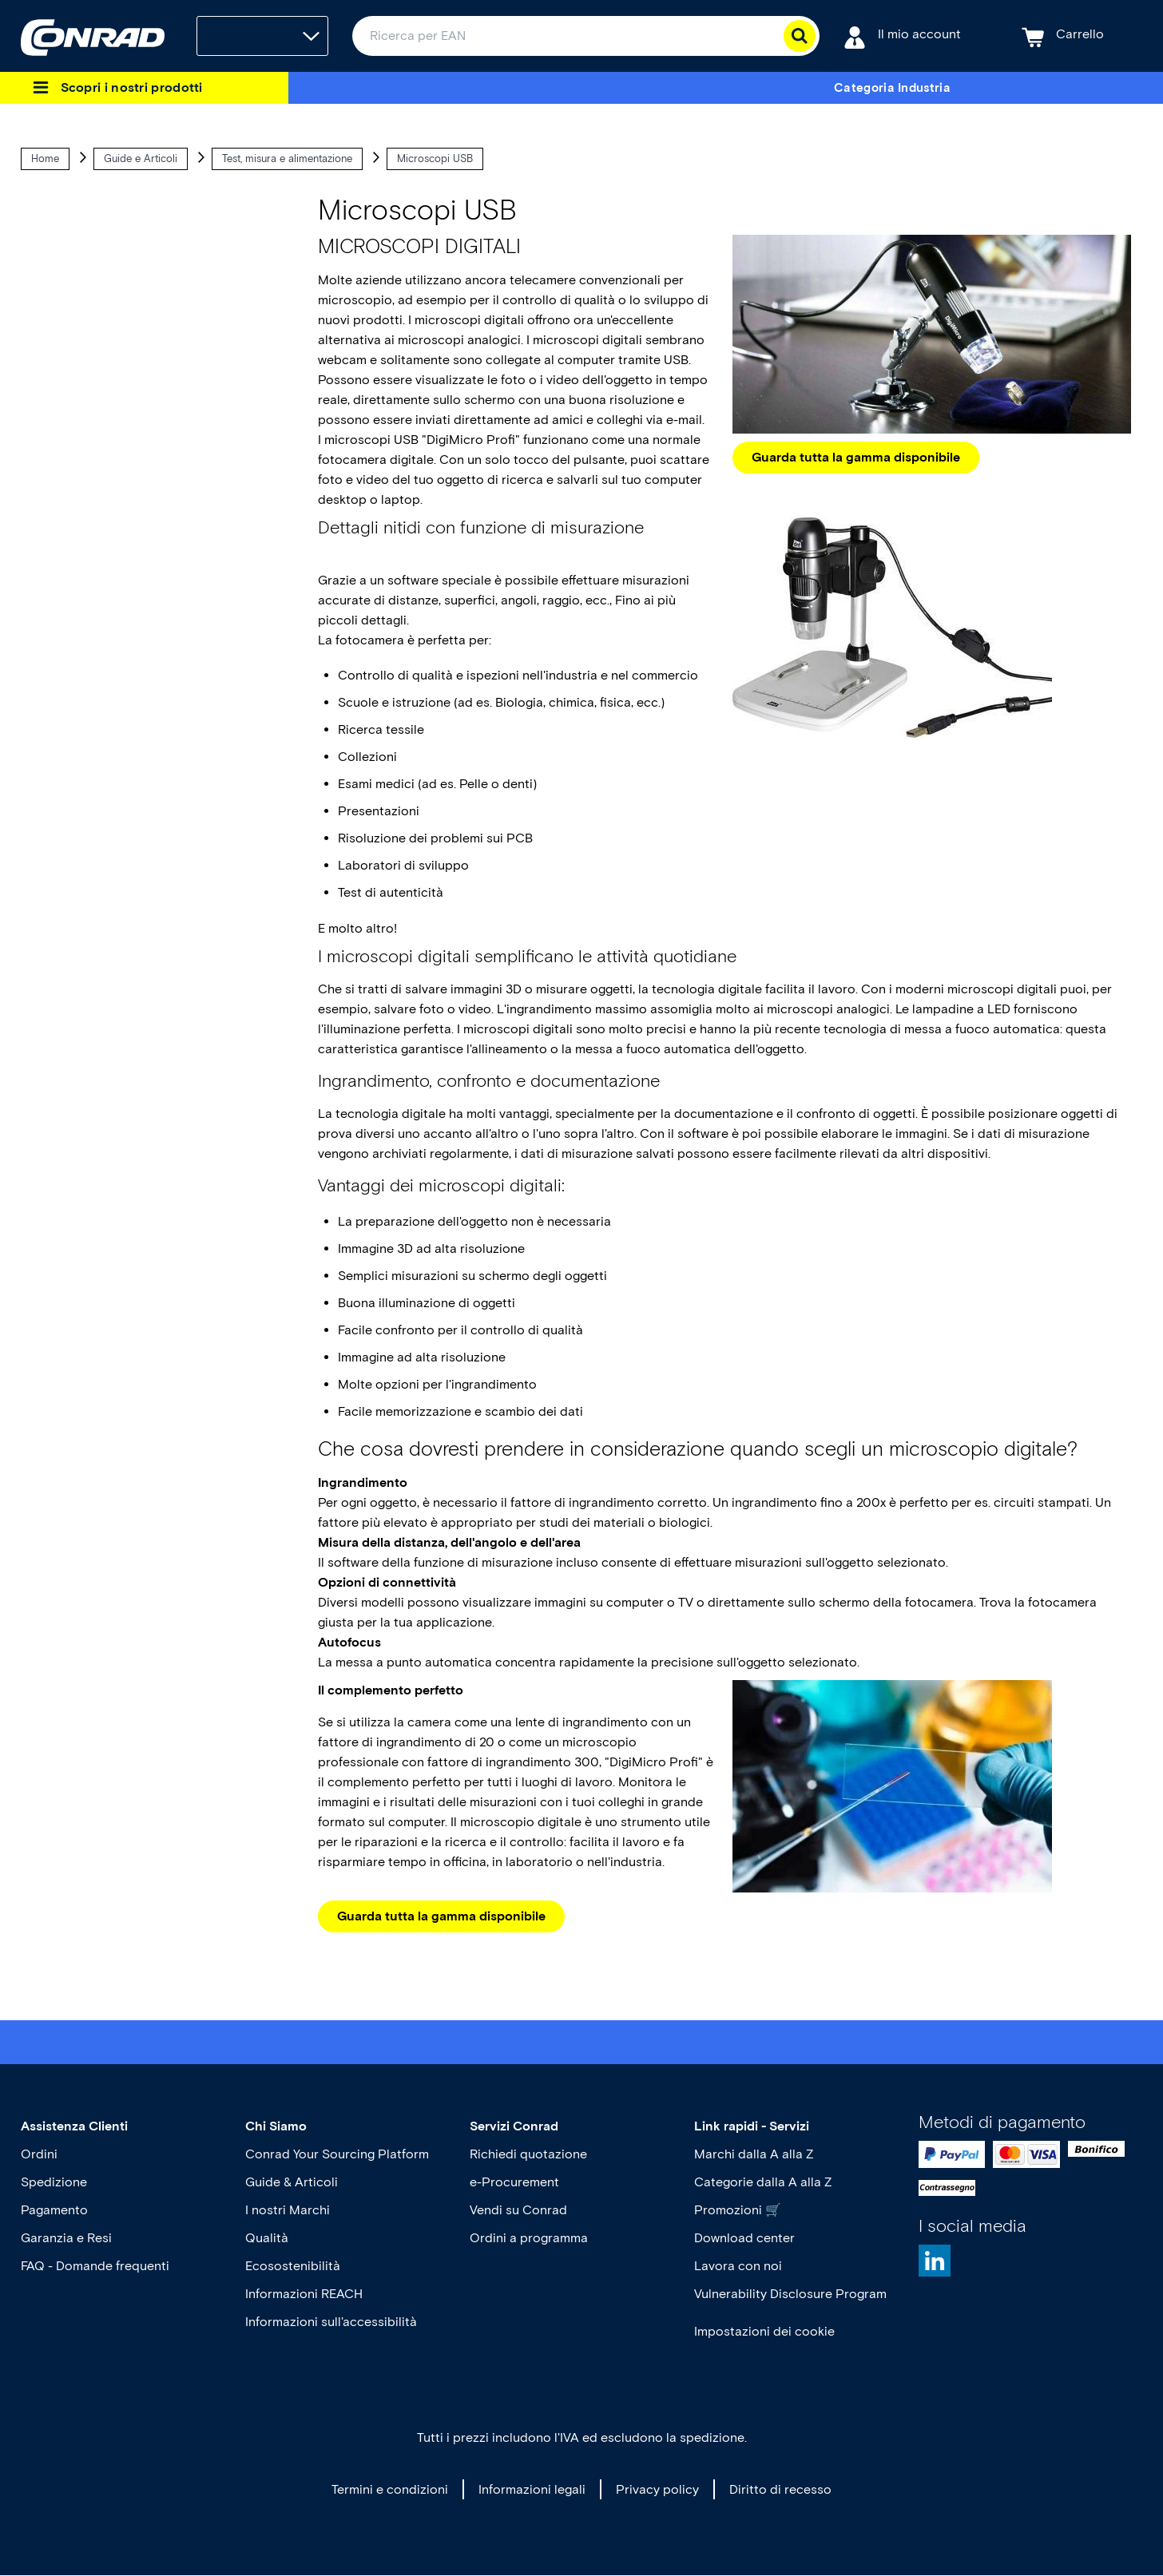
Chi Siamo (276, 2126)
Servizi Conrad (514, 2126)
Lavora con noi (738, 2265)
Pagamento (54, 2209)
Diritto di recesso (780, 2489)
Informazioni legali (531, 2489)
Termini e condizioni (389, 2489)
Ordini (39, 2154)
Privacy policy (657, 2489)
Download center (744, 2237)
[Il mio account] (902, 36)
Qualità (266, 2237)
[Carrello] (1063, 36)
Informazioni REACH (304, 2293)
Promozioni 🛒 (737, 2209)
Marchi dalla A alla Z (753, 2154)
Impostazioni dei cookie (764, 2331)
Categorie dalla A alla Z (763, 2182)
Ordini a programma (529, 2237)
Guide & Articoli (291, 2182)
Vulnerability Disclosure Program (790, 2293)
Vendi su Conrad (518, 2209)
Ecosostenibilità (292, 2265)
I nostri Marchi (287, 2209)
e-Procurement (514, 2182)
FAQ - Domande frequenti (95, 2265)
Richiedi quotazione (528, 2154)
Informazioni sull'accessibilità (331, 2321)
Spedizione (54, 2182)
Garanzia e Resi (66, 2237)
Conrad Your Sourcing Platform (337, 2154)
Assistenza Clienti (74, 2126)
